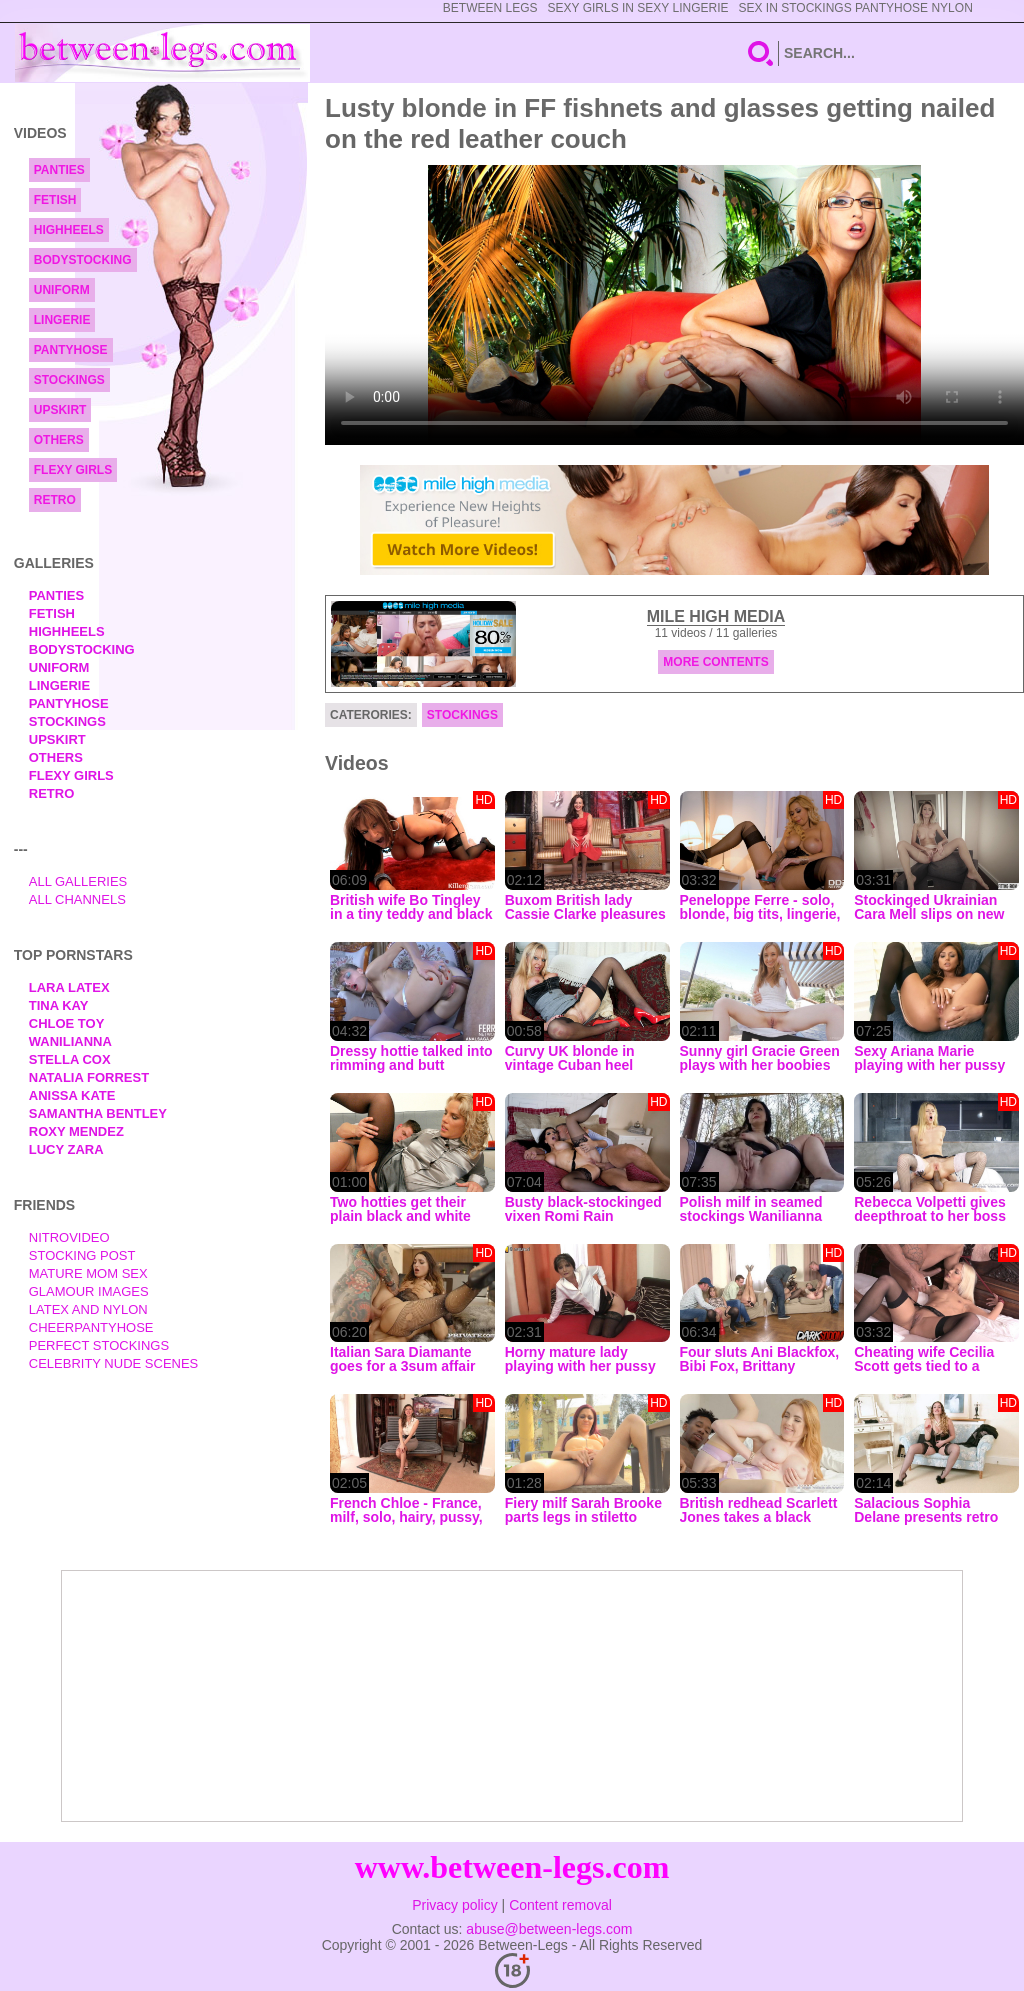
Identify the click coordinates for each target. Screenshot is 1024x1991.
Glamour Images (89, 1291)
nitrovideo (69, 1237)
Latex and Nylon (88, 1309)
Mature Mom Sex (88, 1273)
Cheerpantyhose (91, 1327)
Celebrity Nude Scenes (114, 1363)
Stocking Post (82, 1255)
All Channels (77, 899)
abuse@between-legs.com (549, 1929)
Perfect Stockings (99, 1345)
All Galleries (78, 881)
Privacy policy (455, 1905)
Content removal (560, 1905)
